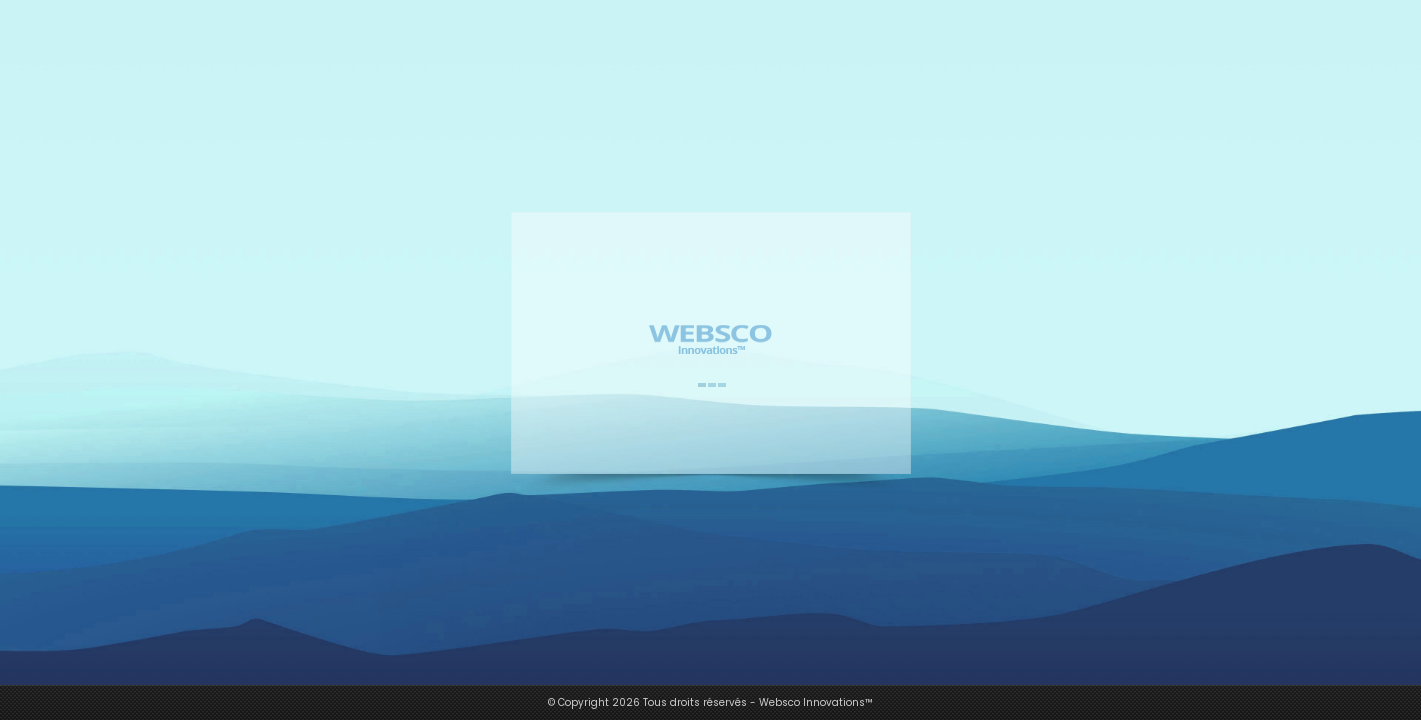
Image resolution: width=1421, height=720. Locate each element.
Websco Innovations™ (816, 702)
